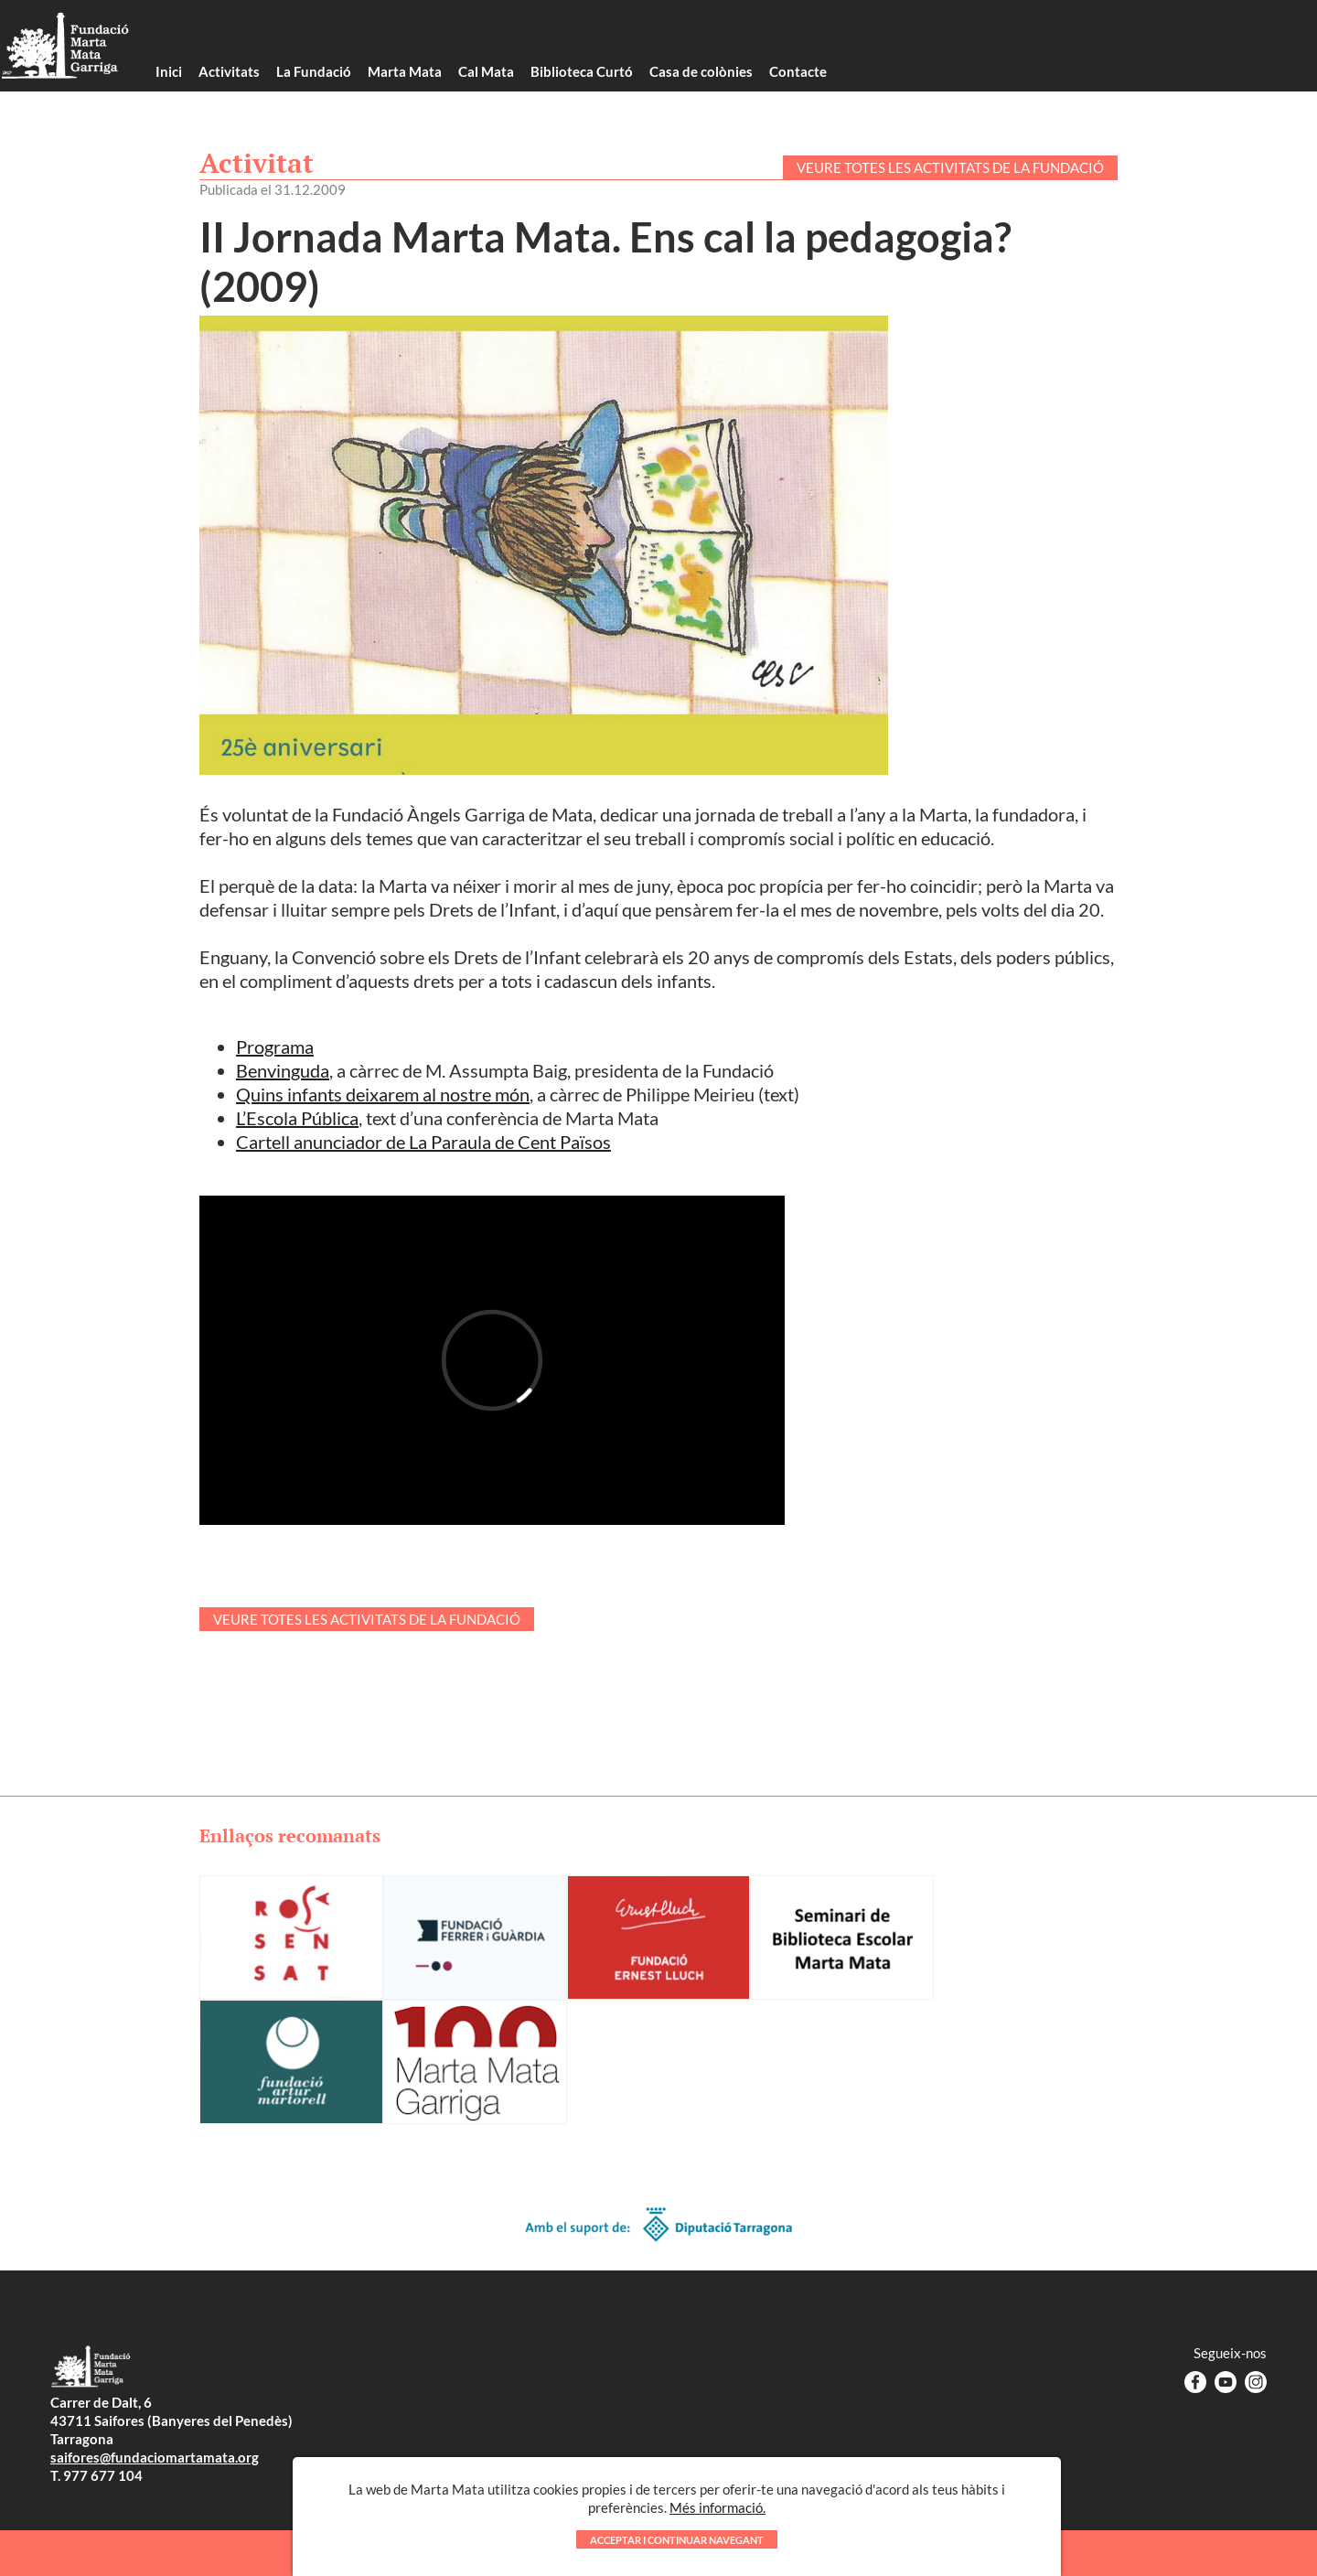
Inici (168, 71)
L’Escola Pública (297, 1118)
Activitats (229, 71)
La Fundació (313, 71)
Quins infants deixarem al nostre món (383, 1094)
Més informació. (717, 2517)
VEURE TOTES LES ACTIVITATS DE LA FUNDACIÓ (950, 167)
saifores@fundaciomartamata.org (154, 2457)
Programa (275, 1046)
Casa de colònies (701, 71)
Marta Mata (405, 71)
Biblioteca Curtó (581, 71)
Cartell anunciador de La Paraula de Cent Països (423, 1142)
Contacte (798, 71)
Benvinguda (282, 1070)
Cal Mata (486, 71)
